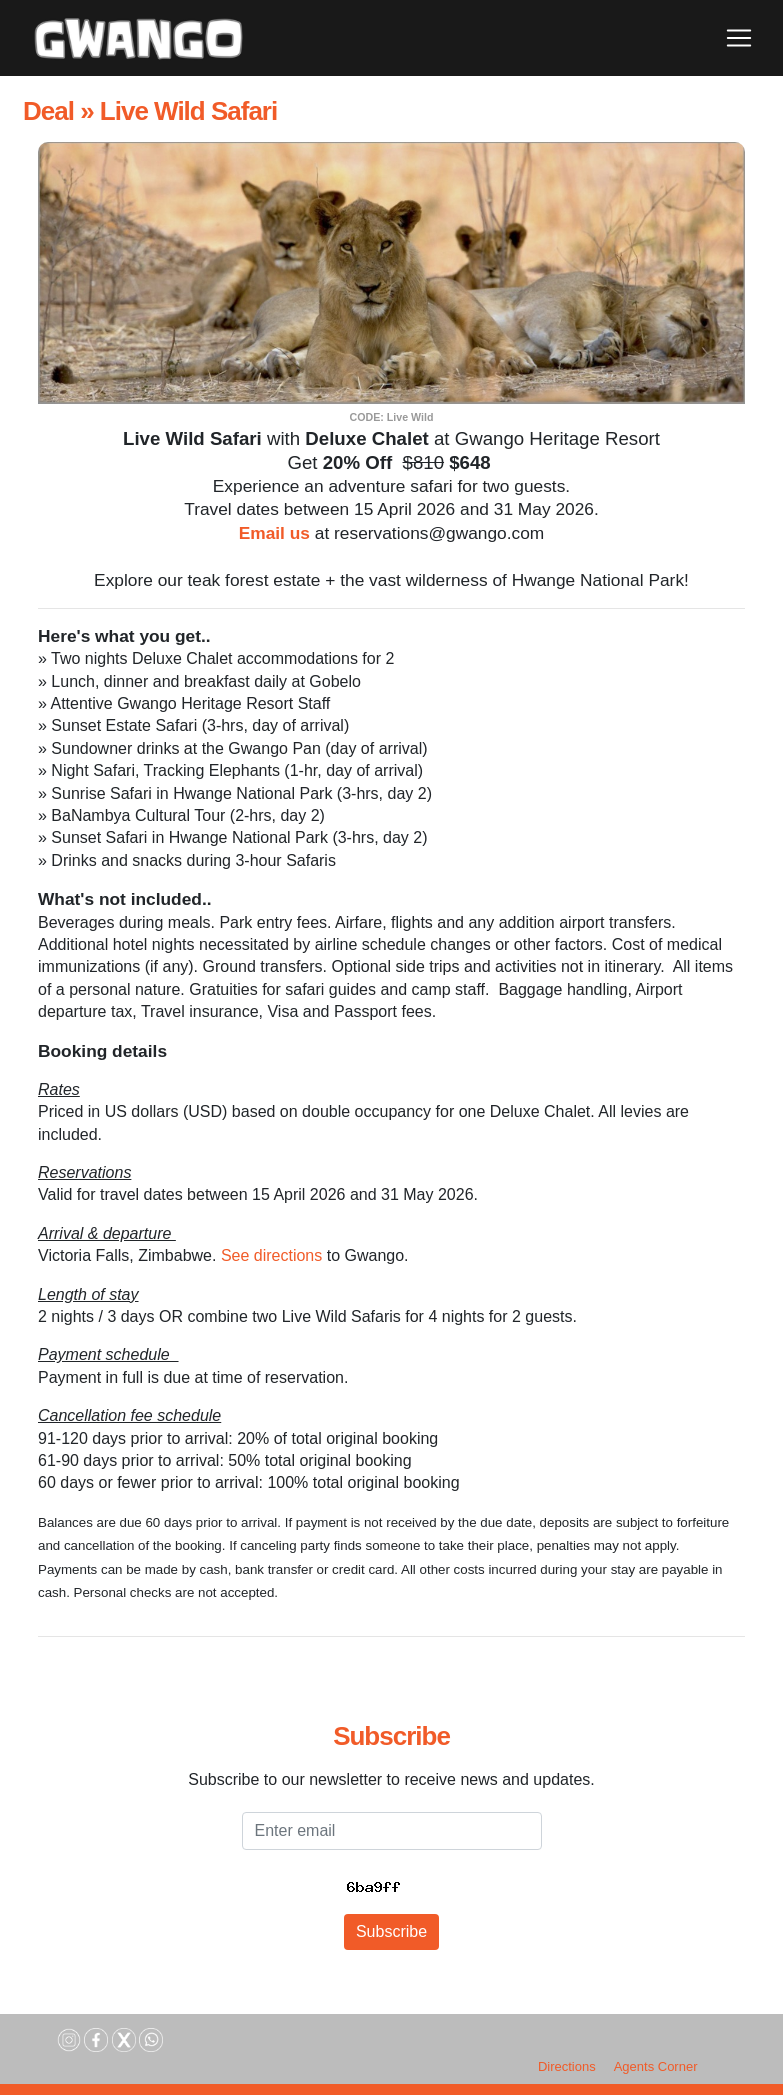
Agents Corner (656, 2066)
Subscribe (391, 1931)
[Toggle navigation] (739, 38)
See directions (271, 1255)
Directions (567, 2066)
